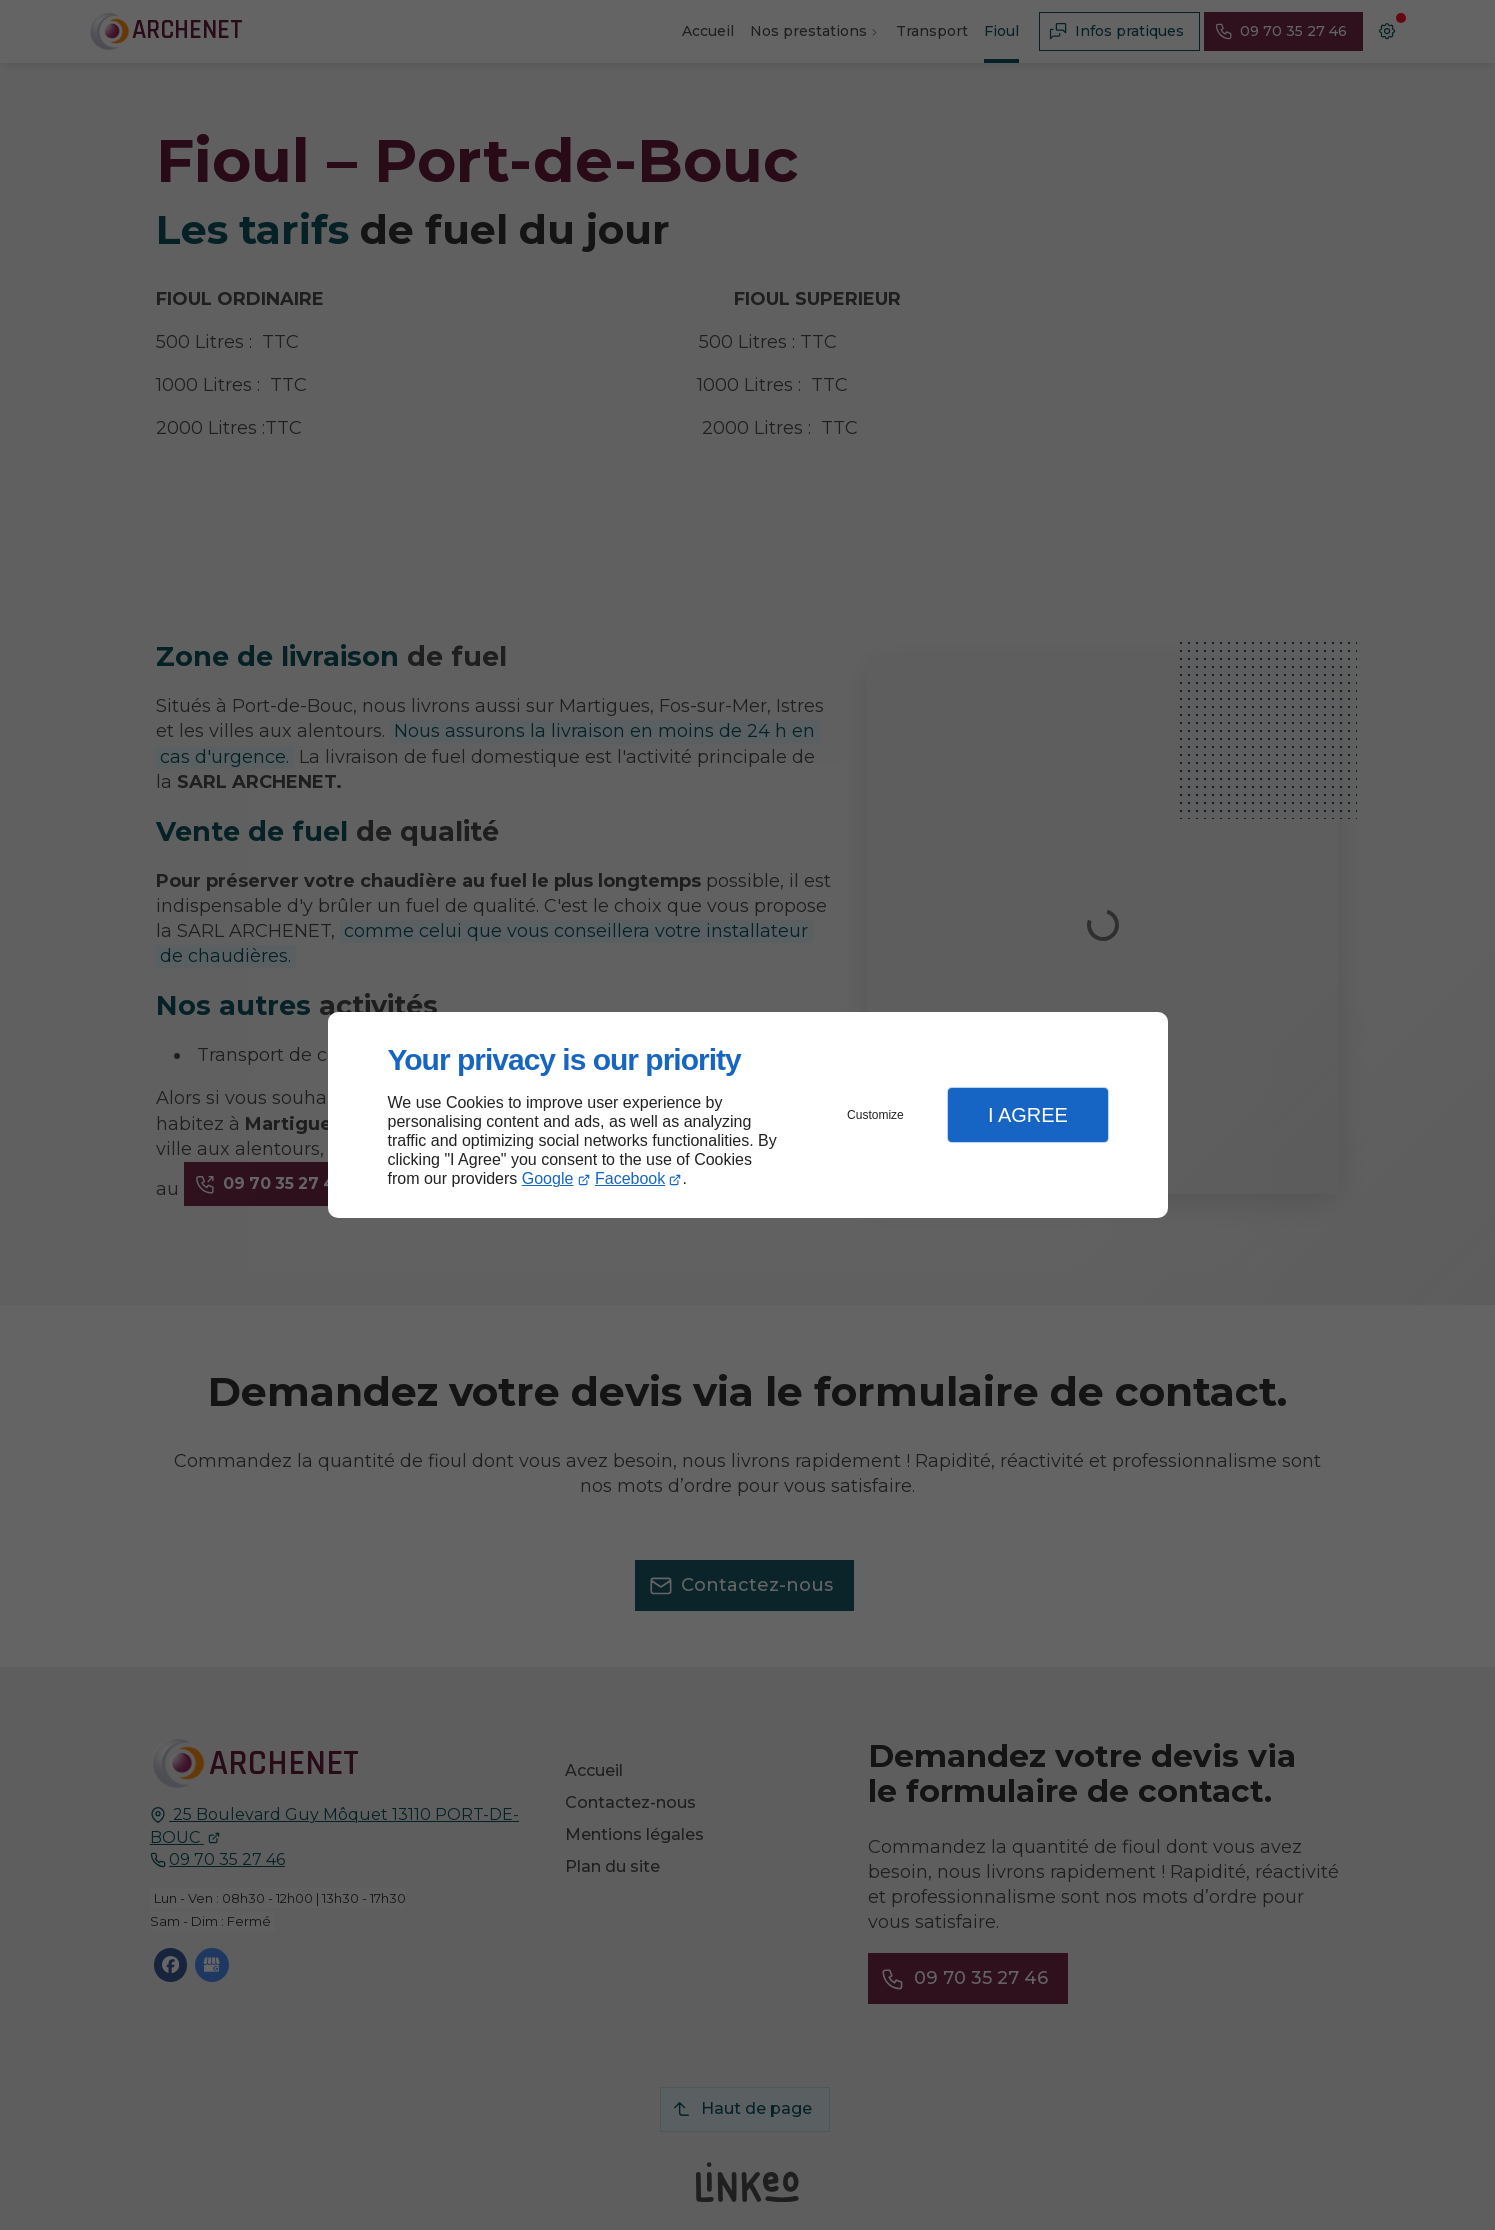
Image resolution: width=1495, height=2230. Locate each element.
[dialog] (748, 1115)
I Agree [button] (1028, 1115)
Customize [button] (875, 1115)
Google (548, 1178)
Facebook (630, 1178)
